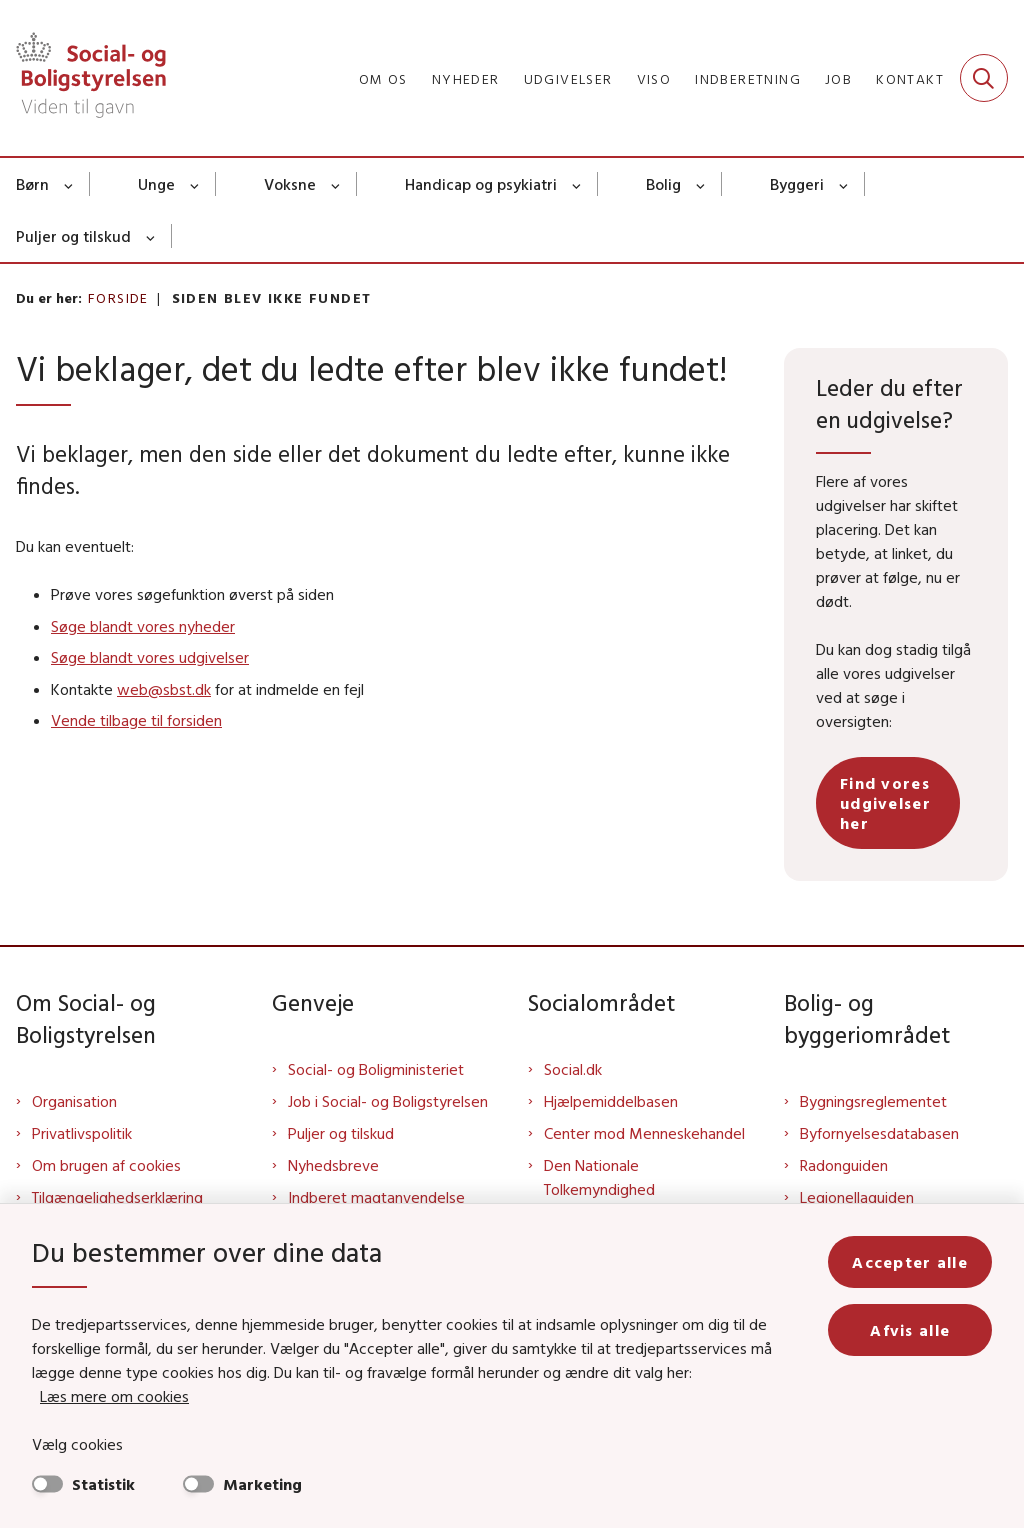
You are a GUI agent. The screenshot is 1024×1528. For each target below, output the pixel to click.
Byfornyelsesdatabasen (879, 1133)
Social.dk (573, 1069)
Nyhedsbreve (333, 1165)
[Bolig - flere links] (701, 184)
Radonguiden (844, 1165)
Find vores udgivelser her (885, 803)
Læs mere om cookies (114, 1396)
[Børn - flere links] (69, 184)
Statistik (103, 1484)
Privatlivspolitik (82, 1133)
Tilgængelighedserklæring (117, 1197)
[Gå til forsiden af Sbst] (83, 78)
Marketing (262, 1484)
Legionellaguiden (857, 1197)
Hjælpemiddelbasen (611, 1101)
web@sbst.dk (164, 689)
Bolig (663, 184)
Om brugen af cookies (106, 1165)
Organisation (74, 1101)
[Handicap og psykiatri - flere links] (577, 184)
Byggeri (797, 184)
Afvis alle (910, 1330)
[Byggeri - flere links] (844, 184)
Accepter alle (910, 1262)
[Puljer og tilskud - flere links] (151, 236)
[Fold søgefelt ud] (984, 78)
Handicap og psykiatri (481, 184)
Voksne (290, 184)
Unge (156, 184)
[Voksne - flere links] (336, 184)
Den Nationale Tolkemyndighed (599, 1177)
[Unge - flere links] (195, 184)
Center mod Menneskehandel (644, 1133)
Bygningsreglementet (873, 1101)
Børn (32, 184)
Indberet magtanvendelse (376, 1197)
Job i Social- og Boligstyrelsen (388, 1101)
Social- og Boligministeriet (376, 1069)
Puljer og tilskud (73, 236)
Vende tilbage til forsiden (136, 720)
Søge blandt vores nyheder (143, 626)
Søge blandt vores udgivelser (150, 657)
